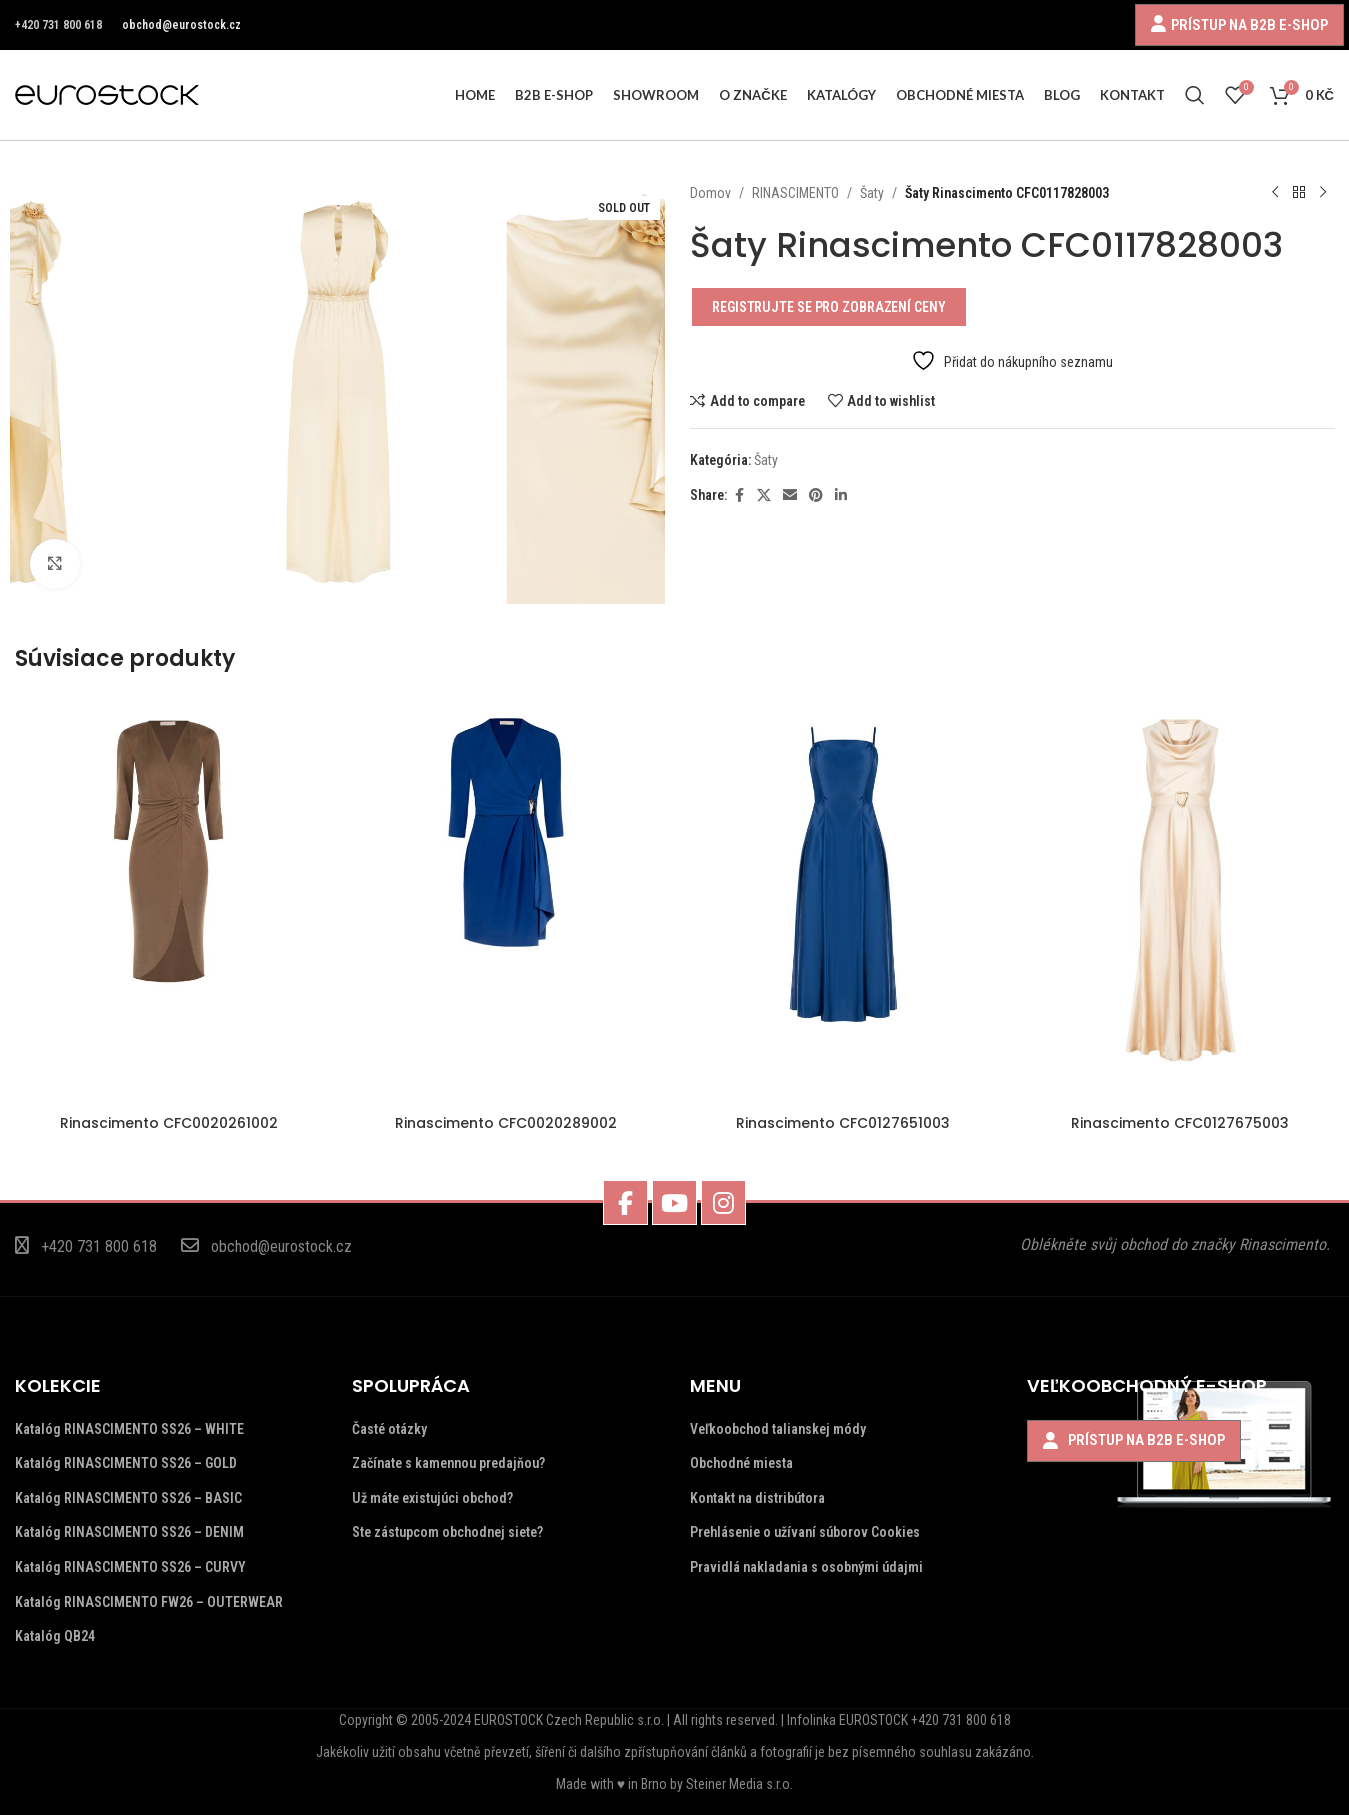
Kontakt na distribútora (757, 1498)
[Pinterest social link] (816, 495)
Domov (710, 193)
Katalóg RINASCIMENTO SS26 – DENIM (129, 1532)
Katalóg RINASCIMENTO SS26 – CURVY (130, 1567)
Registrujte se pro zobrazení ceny (829, 307)
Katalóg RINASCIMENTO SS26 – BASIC (128, 1498)
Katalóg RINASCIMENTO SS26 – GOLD (126, 1463)
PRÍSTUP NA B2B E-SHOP (1249, 24)
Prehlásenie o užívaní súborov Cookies (805, 1532)
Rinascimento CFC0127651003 (843, 1123)
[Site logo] (107, 94)
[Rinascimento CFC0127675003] (1180, 900)
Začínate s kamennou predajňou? (448, 1463)
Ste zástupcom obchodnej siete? (447, 1532)
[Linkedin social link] (841, 495)
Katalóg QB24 (55, 1636)
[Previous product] (1274, 193)
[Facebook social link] (739, 495)
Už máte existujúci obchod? (432, 1498)
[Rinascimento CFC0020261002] (168, 900)
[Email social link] (790, 495)
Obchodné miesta (741, 1463)
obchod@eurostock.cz (181, 25)
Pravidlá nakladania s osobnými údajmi (806, 1567)
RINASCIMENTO (795, 193)
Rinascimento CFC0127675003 (1180, 1123)
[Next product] (1322, 193)
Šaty (872, 193)
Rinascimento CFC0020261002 (169, 1123)
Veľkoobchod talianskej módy (778, 1429)
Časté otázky (389, 1429)
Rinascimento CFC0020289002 (506, 1123)
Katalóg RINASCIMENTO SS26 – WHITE (129, 1429)
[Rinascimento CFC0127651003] (843, 900)
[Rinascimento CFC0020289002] (505, 900)
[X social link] (764, 495)
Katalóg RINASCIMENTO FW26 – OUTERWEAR (149, 1602)
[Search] (1195, 95)
